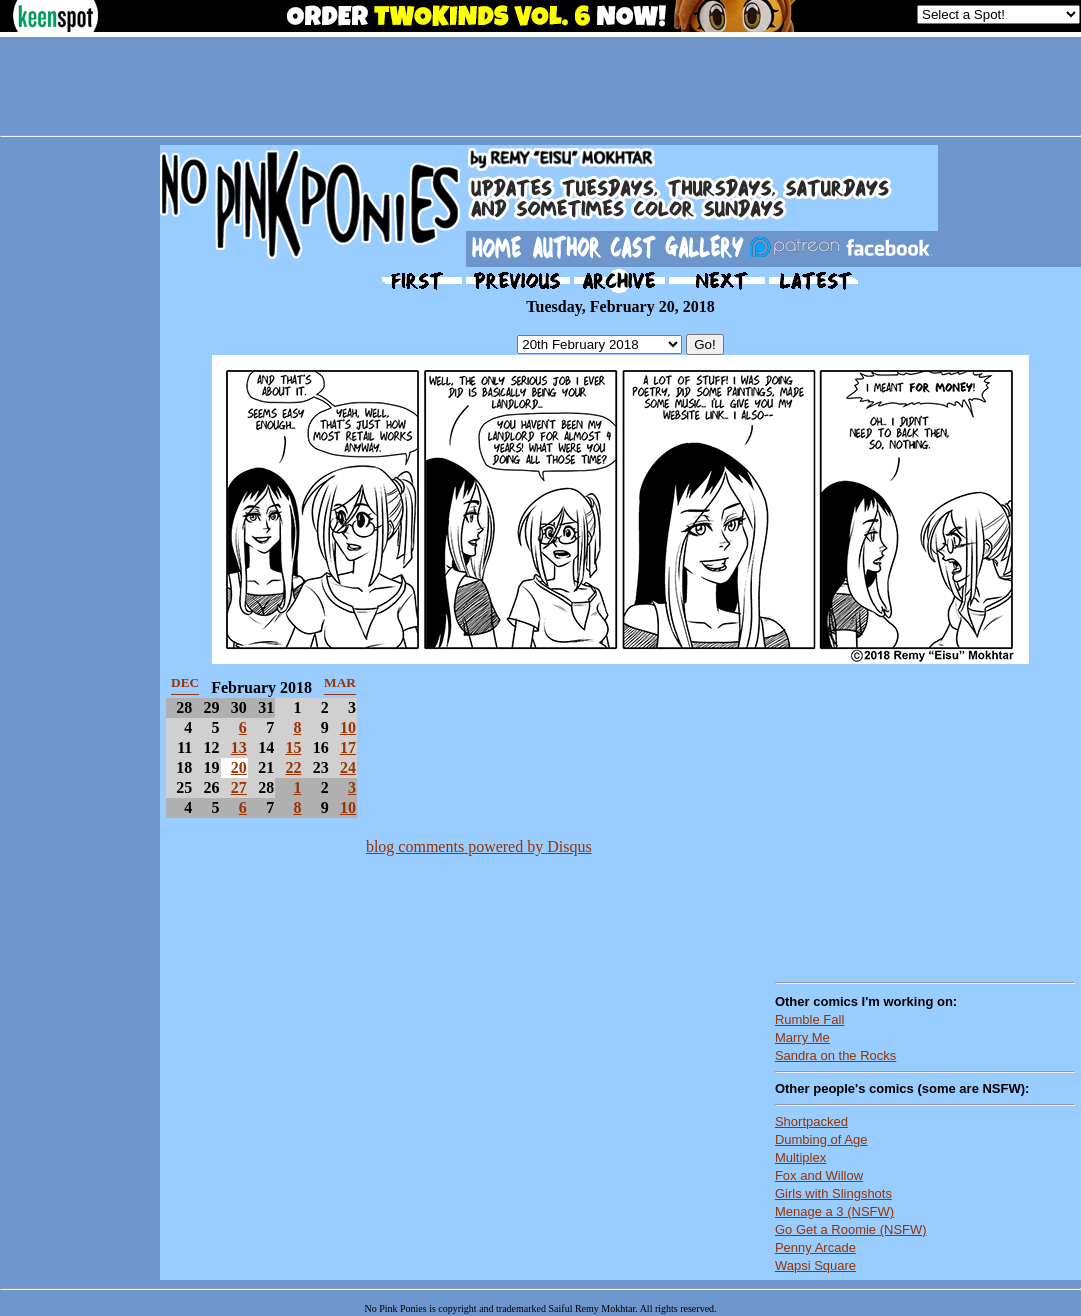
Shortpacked (811, 1121)
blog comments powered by (479, 846)
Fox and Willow (819, 1175)
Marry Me (802, 1037)
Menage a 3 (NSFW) (834, 1211)
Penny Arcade (815, 1247)
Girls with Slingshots (833, 1193)
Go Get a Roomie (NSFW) (851, 1229)
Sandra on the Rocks (835, 1055)
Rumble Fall (809, 1019)
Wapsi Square (815, 1265)
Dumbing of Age (821, 1139)
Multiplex (800, 1157)
